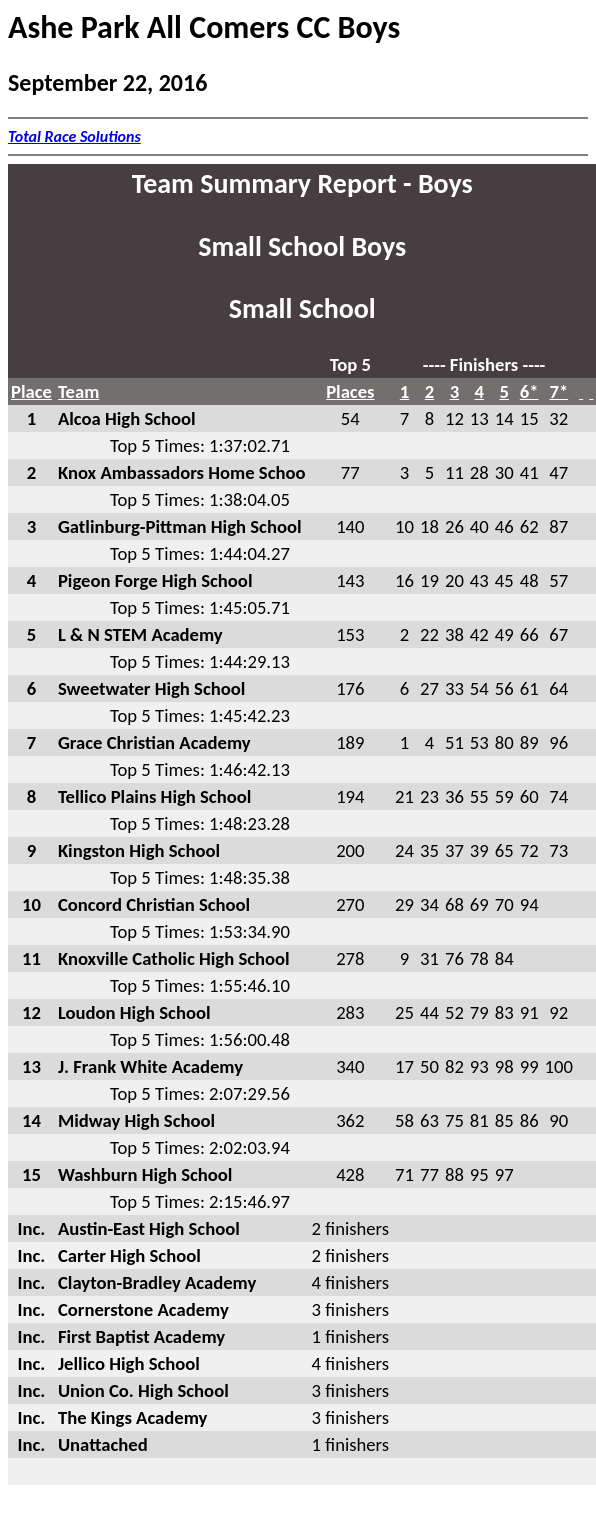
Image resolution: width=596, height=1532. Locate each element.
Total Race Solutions (74, 136)
